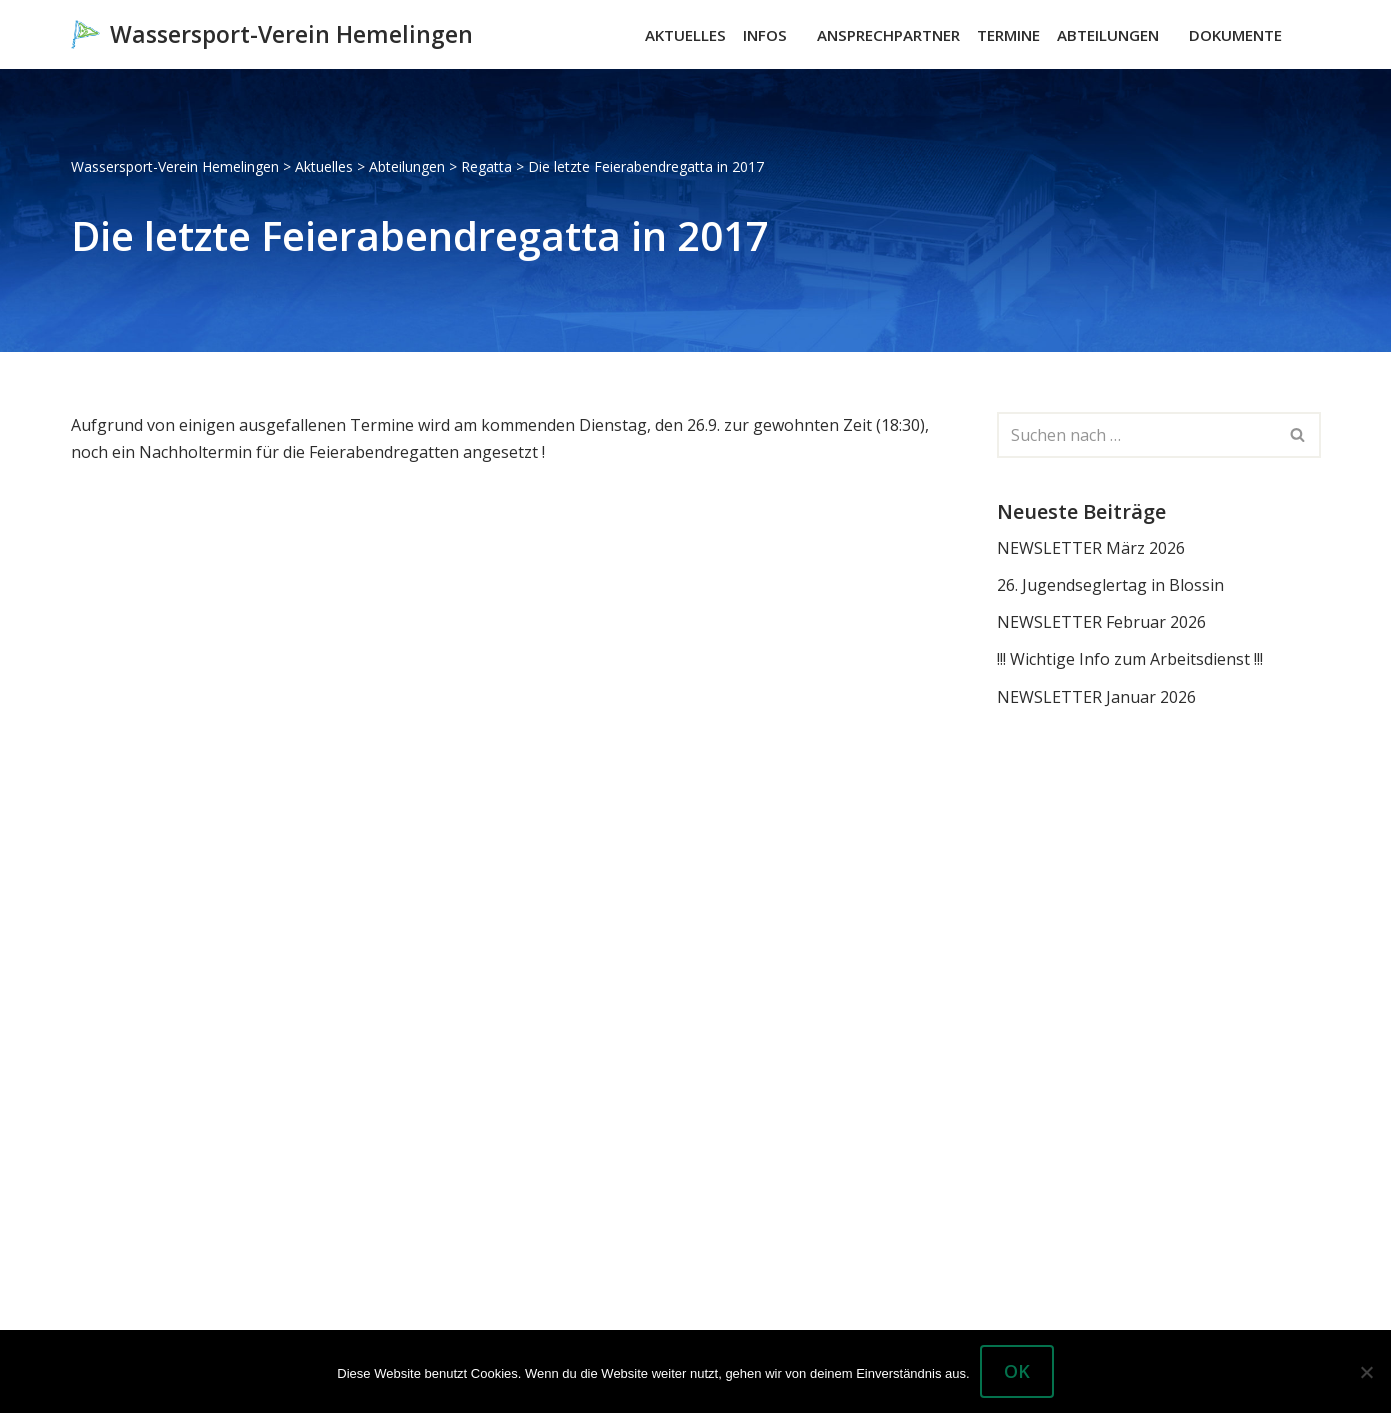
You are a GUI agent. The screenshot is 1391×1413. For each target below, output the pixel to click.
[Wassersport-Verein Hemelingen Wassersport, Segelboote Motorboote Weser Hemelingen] (272, 34)
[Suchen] (1303, 34)
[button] (796, 35)
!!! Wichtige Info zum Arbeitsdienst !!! (1130, 659)
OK (1017, 1371)
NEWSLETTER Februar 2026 (1101, 622)
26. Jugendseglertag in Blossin (1110, 585)
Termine (1008, 35)
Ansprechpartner (888, 35)
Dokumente (1235, 35)
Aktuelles (685, 35)
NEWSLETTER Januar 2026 (1096, 697)
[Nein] (1366, 1372)
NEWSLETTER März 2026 (1091, 548)
